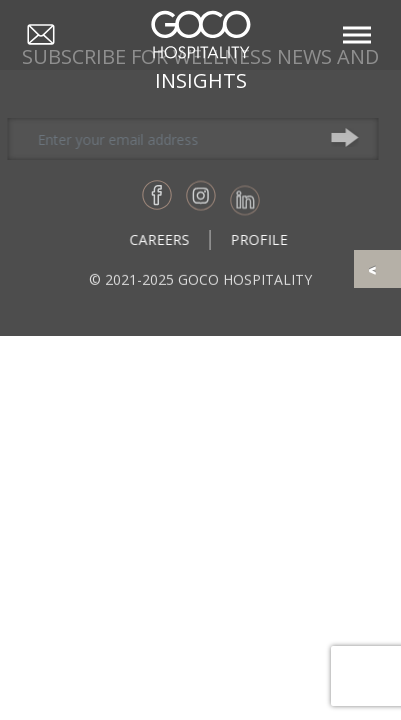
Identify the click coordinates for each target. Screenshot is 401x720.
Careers (166, 239)
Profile (265, 239)
